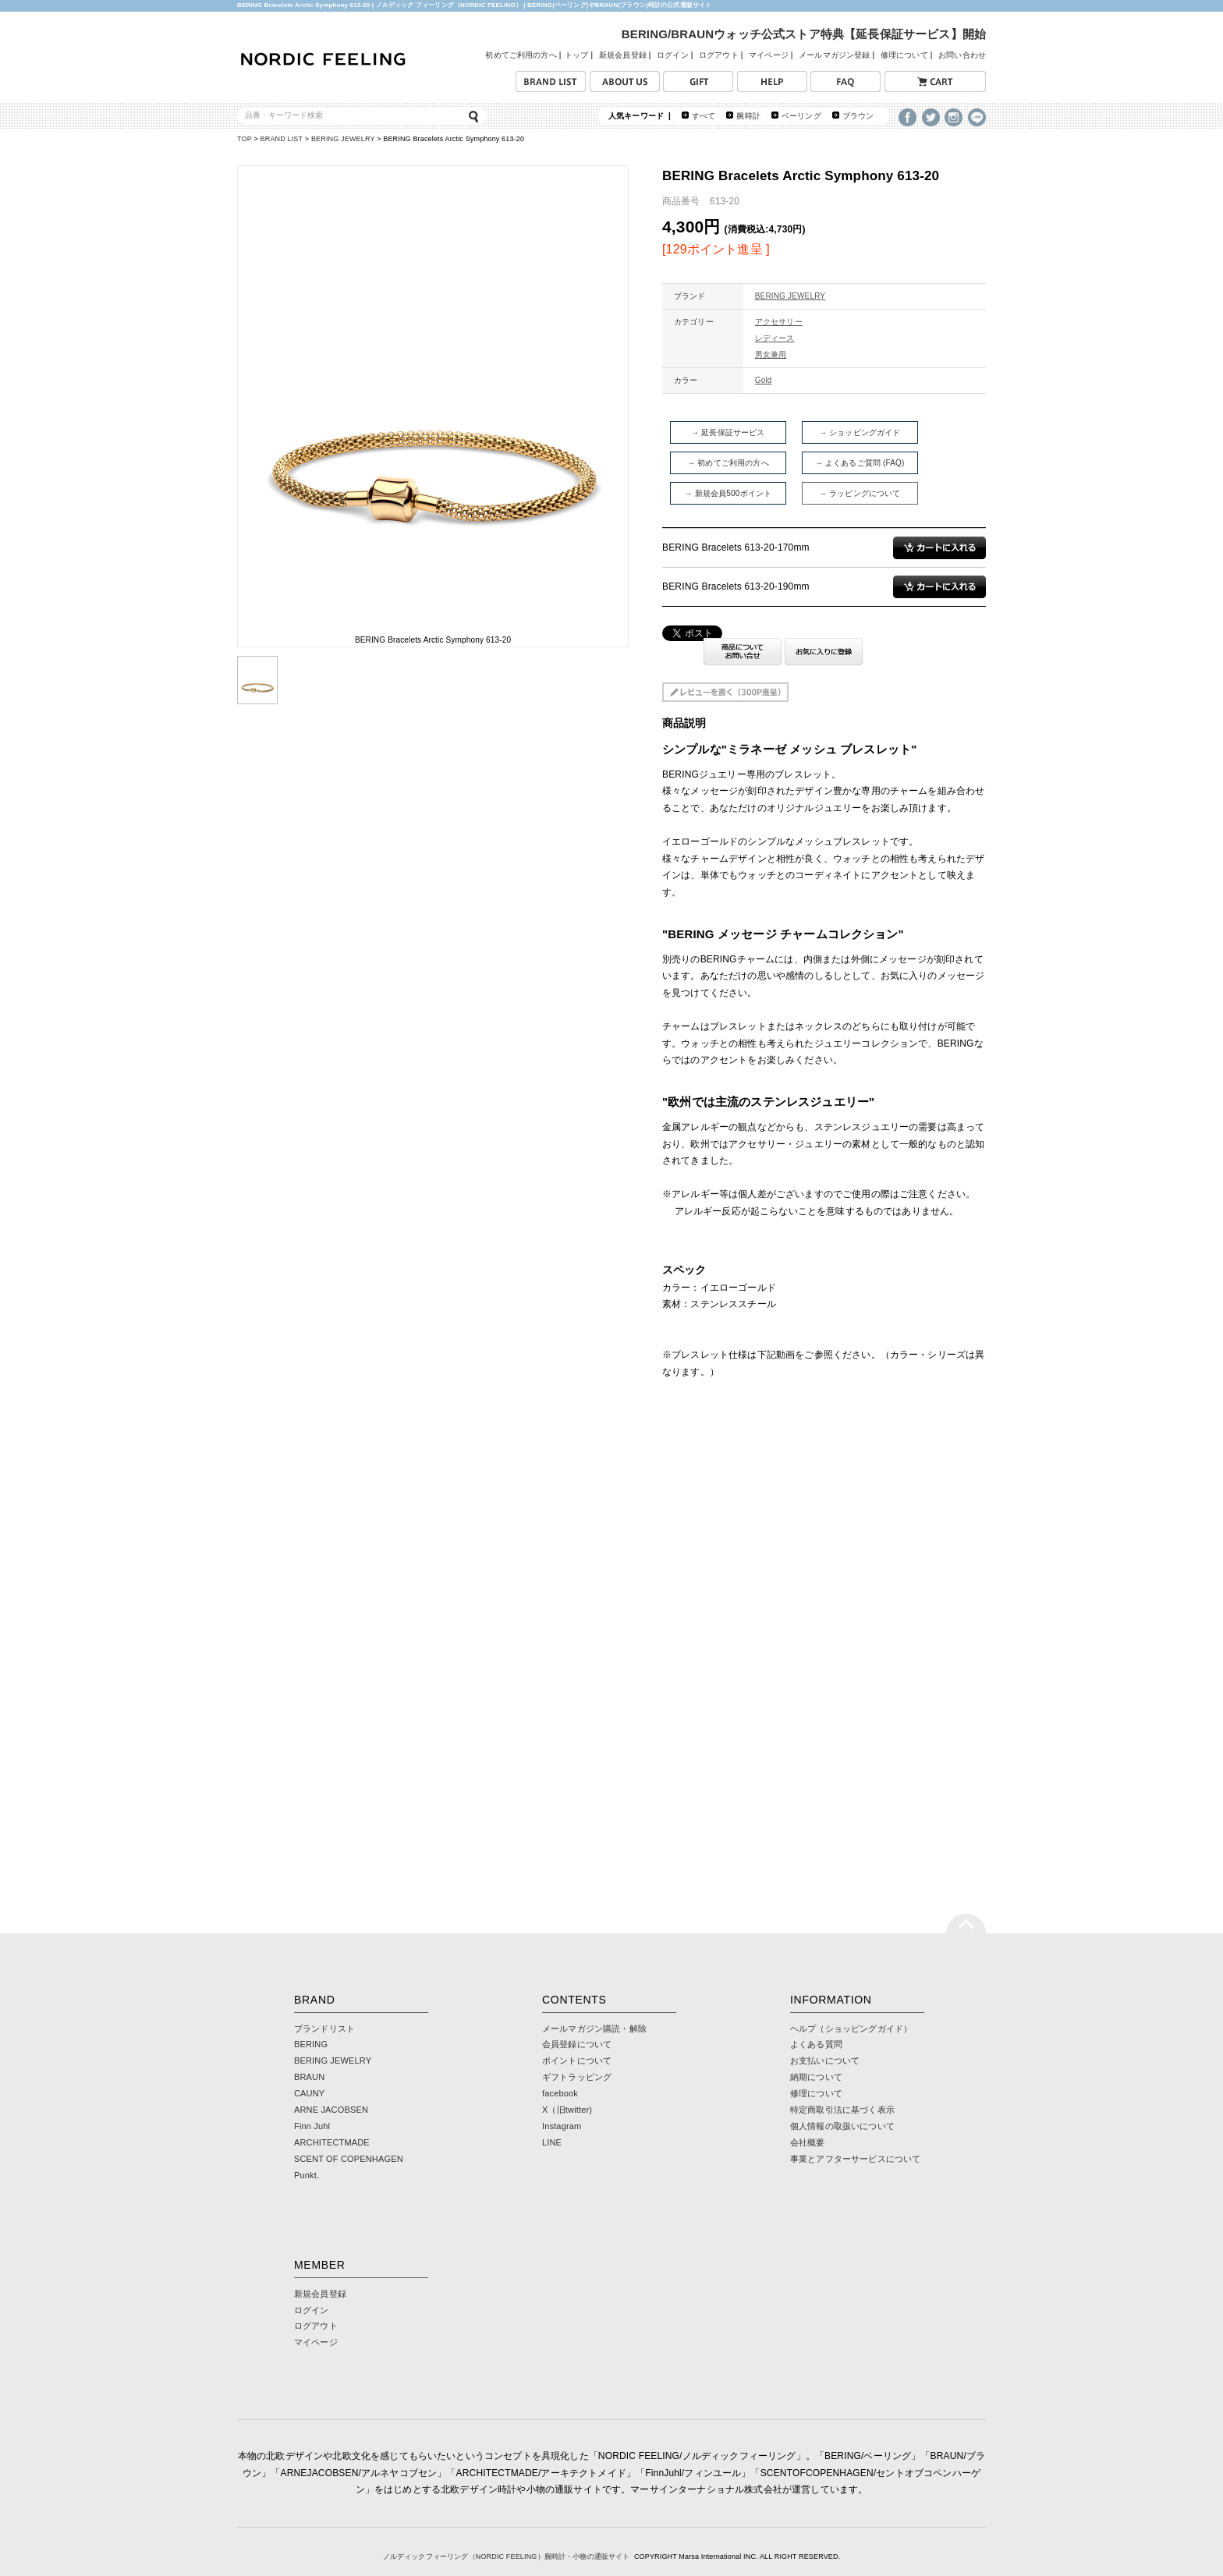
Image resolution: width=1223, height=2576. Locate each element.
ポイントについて (577, 2060)
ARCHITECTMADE (332, 2142)
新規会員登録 (623, 55)
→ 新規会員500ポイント (728, 493)
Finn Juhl (312, 2126)
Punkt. (306, 2175)
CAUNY (309, 2093)
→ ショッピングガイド (860, 432)
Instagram (561, 2126)
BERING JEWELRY (343, 139)
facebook (560, 2093)
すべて (703, 116)
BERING (311, 2044)
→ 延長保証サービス (727, 432)
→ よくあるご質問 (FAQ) (860, 463)
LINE (552, 2142)
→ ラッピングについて (860, 493)
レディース (775, 338)
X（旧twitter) (567, 2109)
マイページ (769, 55)
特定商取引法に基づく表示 (842, 2109)
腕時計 (748, 116)
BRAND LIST (282, 139)
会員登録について (577, 2044)
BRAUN (309, 2077)
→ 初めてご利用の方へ (728, 463)
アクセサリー (779, 321)
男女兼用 (771, 354)
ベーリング (801, 116)
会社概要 (807, 2142)
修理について (904, 55)
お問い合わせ (962, 55)
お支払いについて (825, 2060)
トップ (576, 55)
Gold (763, 380)
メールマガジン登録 (834, 55)
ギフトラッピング (577, 2077)
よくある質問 (816, 2044)
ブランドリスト (324, 2028)
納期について (816, 2077)
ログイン (673, 55)
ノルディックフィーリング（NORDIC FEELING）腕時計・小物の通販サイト (506, 2556)
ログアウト (719, 55)
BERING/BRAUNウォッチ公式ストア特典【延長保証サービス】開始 (804, 34)
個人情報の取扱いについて (842, 2126)
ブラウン (858, 116)
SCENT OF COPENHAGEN (348, 2158)
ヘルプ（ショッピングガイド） (851, 2028)
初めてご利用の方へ (520, 55)
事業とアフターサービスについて (855, 2158)
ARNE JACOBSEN (331, 2109)
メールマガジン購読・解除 (594, 2028)
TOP (244, 139)
